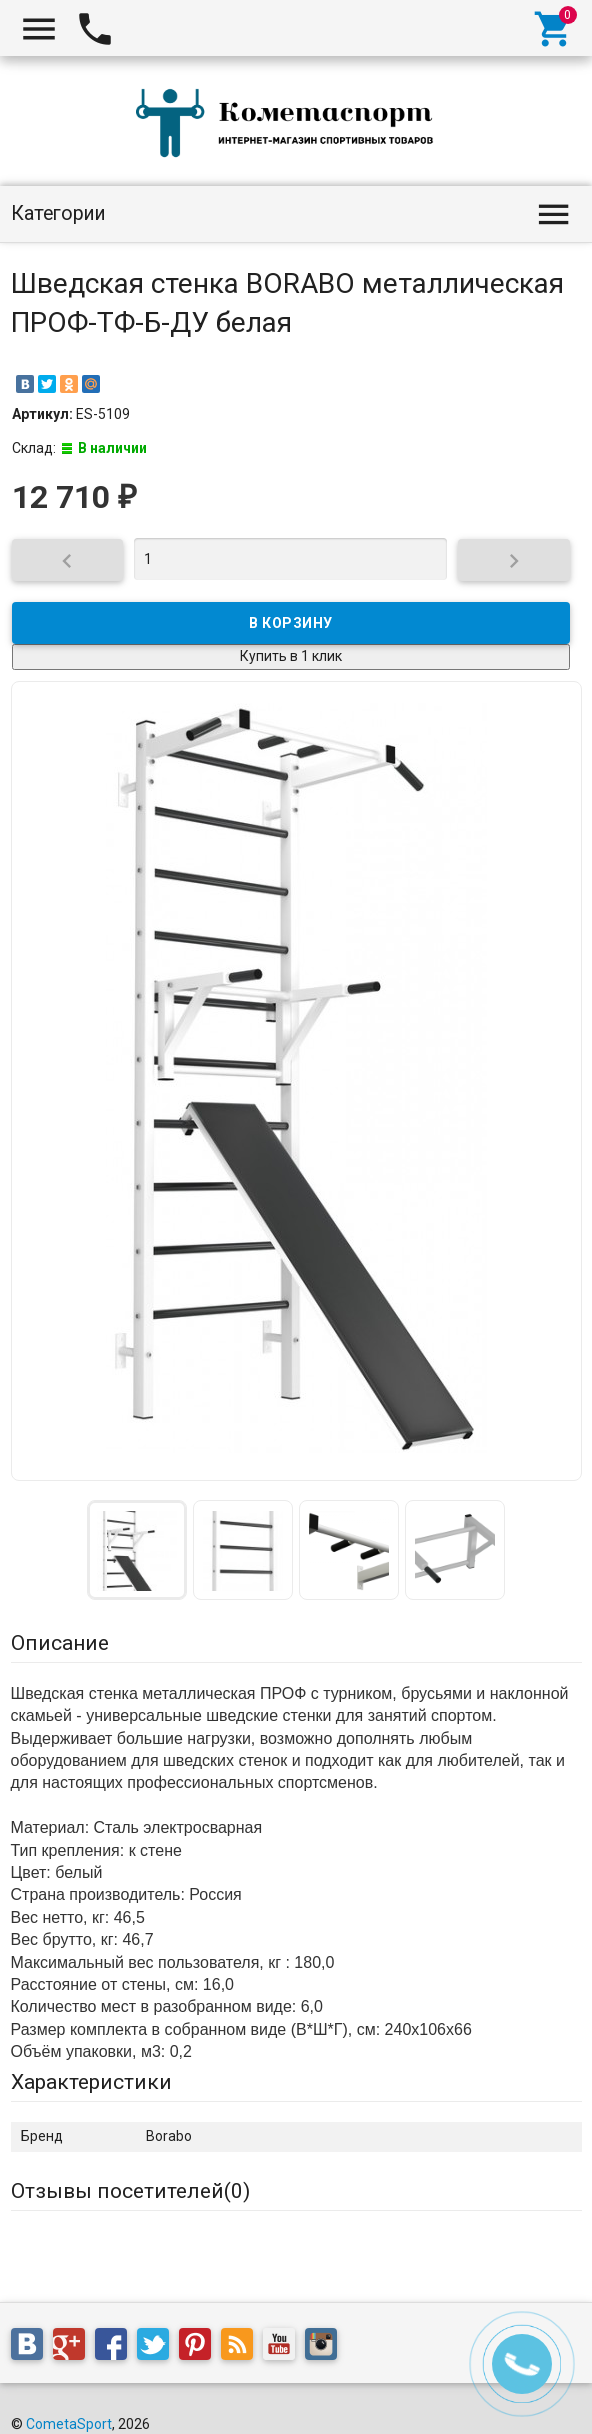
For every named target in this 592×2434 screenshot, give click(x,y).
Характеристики (91, 2082)
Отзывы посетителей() (130, 2191)
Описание (60, 1643)
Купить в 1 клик (291, 656)
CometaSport (69, 2424)
